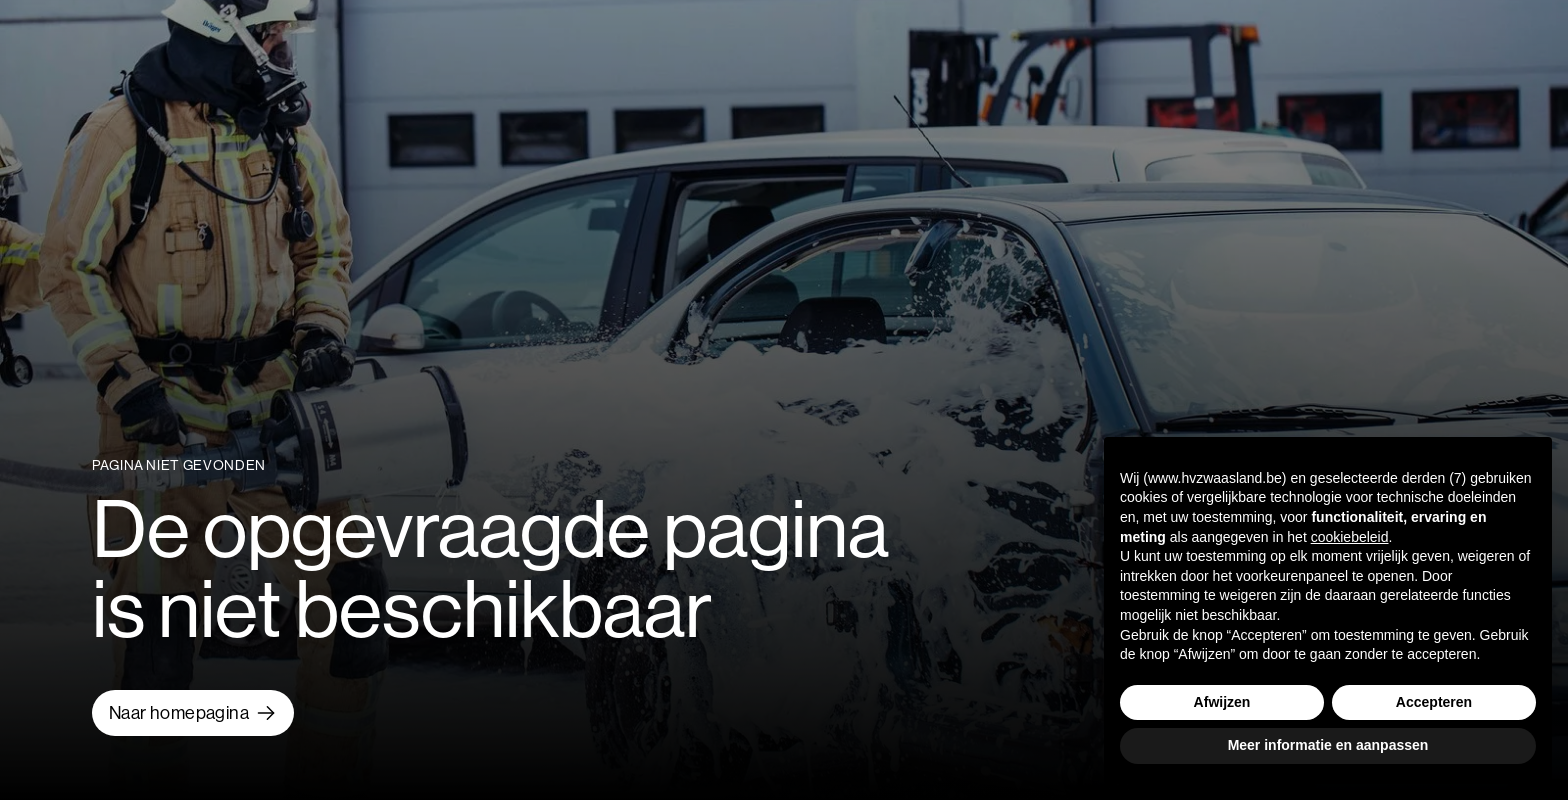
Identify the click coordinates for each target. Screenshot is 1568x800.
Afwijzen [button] (1222, 702)
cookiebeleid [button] (1350, 537)
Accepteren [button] (1434, 702)
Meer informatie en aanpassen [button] (1328, 745)
